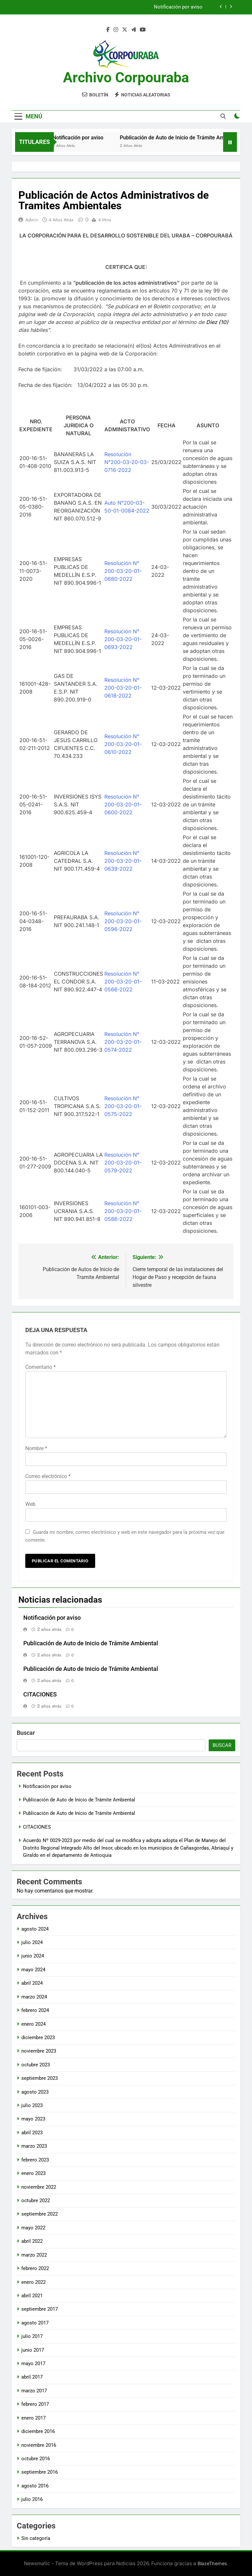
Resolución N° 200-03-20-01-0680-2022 (123, 571)
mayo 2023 (33, 2119)
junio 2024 (32, 1956)
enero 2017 (33, 2418)
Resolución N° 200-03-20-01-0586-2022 (123, 1211)
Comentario (40, 1367)
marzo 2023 (34, 2146)
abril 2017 (32, 2377)
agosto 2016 (35, 2486)
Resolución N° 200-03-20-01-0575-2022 (123, 1106)
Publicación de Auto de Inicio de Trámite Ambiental (189, 137)
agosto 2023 (35, 2092)
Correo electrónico (48, 1476)
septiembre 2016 (39, 2472)
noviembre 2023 (38, 2051)
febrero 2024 (35, 2010)
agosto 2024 (35, 1929)
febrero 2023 (35, 2160)
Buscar (26, 1732)
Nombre (36, 1448)
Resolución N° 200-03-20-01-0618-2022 (123, 688)
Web (30, 1504)
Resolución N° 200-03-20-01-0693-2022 (123, 639)
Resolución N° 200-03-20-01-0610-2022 (123, 744)
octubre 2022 (35, 2200)
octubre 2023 (35, 2065)
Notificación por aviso (178, 7)
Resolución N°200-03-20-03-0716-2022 (126, 462)
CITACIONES (40, 1694)
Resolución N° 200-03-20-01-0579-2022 (123, 1162)
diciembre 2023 (38, 2037)
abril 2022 (32, 2241)
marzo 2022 (34, 2255)
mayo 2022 (33, 2228)
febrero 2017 (35, 2404)
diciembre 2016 (38, 2431)
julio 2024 (32, 1942)
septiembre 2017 (39, 2309)
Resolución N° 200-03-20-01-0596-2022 (123, 921)
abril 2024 (32, 1983)
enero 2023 (33, 2173)
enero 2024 (33, 2024)
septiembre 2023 (39, 2078)
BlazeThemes (212, 2563)
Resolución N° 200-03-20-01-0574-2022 (123, 1042)
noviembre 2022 (38, 2187)
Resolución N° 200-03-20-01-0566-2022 (123, 981)
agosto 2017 (35, 2323)
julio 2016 (32, 2499)
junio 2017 (32, 2350)
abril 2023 (32, 2133)
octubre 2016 (35, 2459)
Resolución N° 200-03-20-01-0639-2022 (123, 861)
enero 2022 (33, 2282)
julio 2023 (32, 2105)
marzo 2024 (34, 1997)
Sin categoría (35, 2538)
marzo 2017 (34, 2391)
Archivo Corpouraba (126, 77)
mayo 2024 (33, 1970)
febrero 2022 (35, 2268)
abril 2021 (32, 2296)
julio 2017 (32, 2336)
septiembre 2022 (39, 2214)
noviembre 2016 (38, 2445)
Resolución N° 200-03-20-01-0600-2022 (123, 804)
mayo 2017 (33, 2363)
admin (31, 219)
